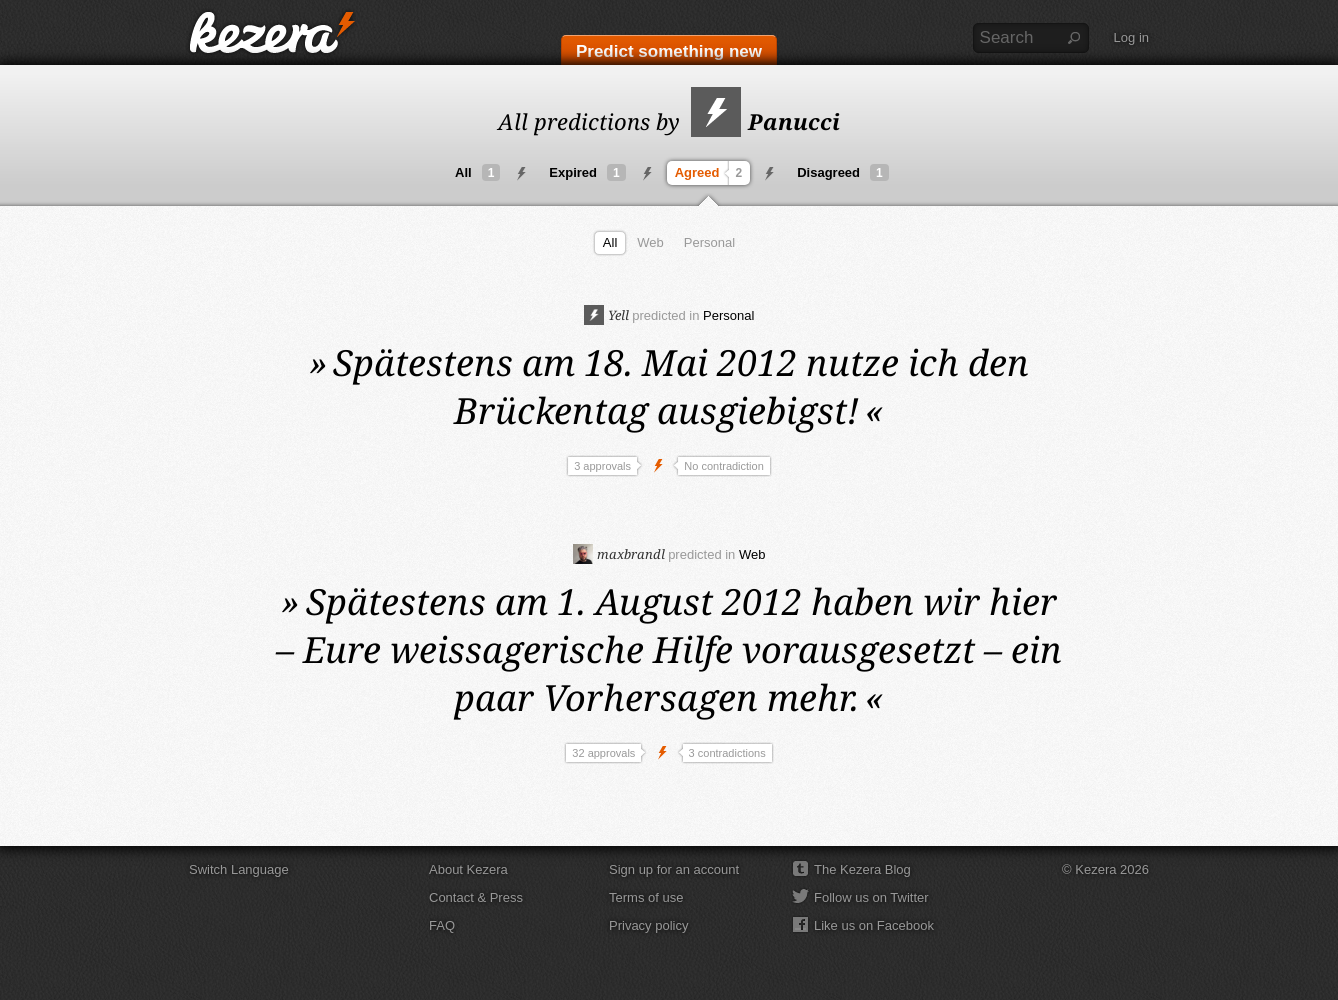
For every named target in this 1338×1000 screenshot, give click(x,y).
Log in (1131, 37)
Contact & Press (476, 897)
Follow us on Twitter (871, 897)
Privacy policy (648, 925)
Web (650, 242)
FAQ (442, 925)
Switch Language (239, 869)
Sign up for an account (674, 869)
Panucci (765, 121)
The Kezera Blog (862, 869)
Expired (587, 172)
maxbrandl (619, 554)
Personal (709, 242)
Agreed (711, 173)
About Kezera (468, 869)
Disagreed (843, 172)
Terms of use (646, 897)
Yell (606, 315)
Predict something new (669, 51)
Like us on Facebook (874, 925)
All (477, 172)
